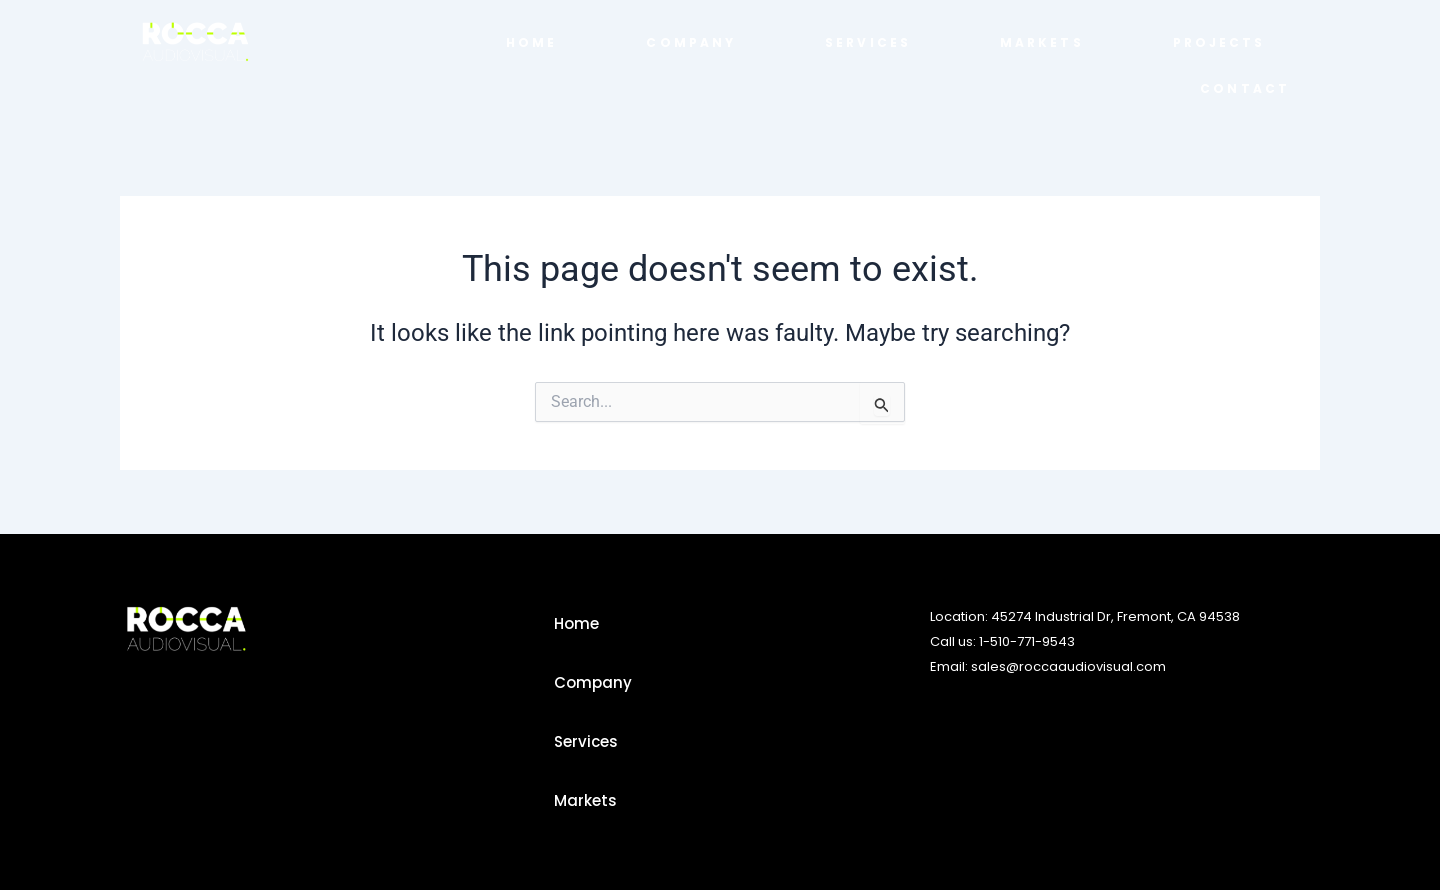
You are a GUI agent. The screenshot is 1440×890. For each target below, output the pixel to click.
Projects (1219, 42)
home (531, 42)
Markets (1042, 42)
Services (868, 42)
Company (691, 42)
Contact (1245, 88)
